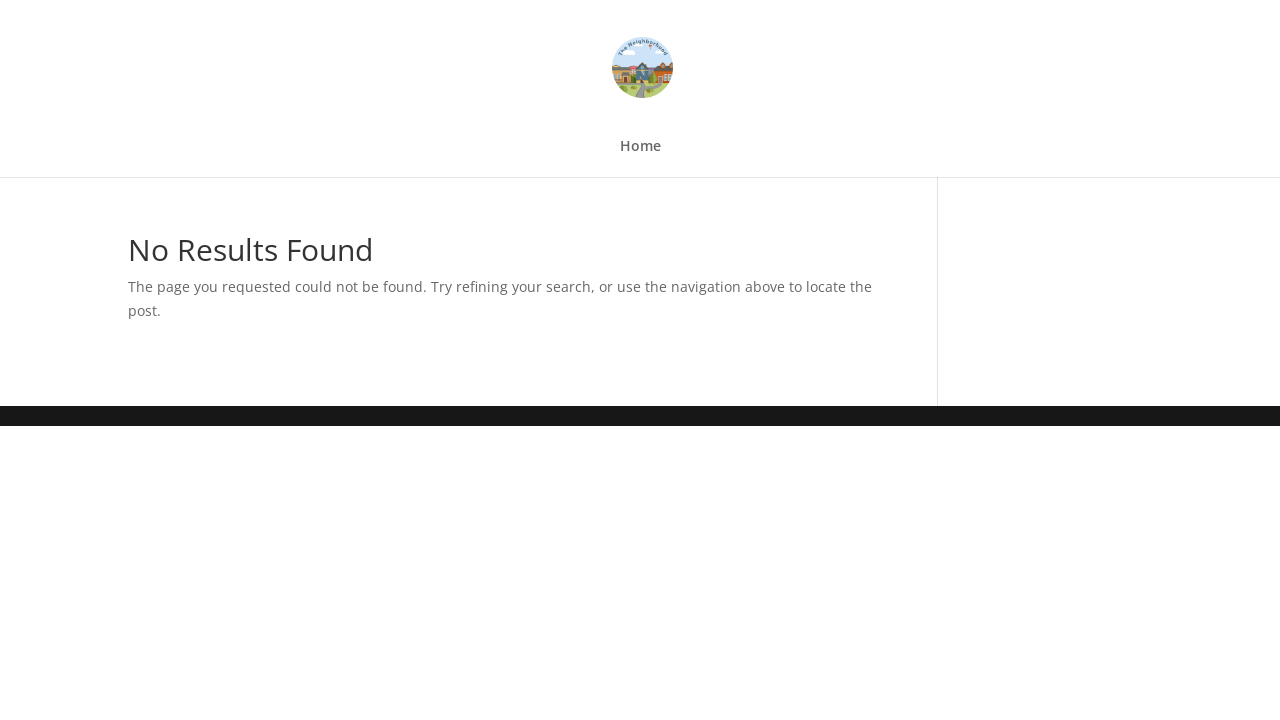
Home (640, 147)
